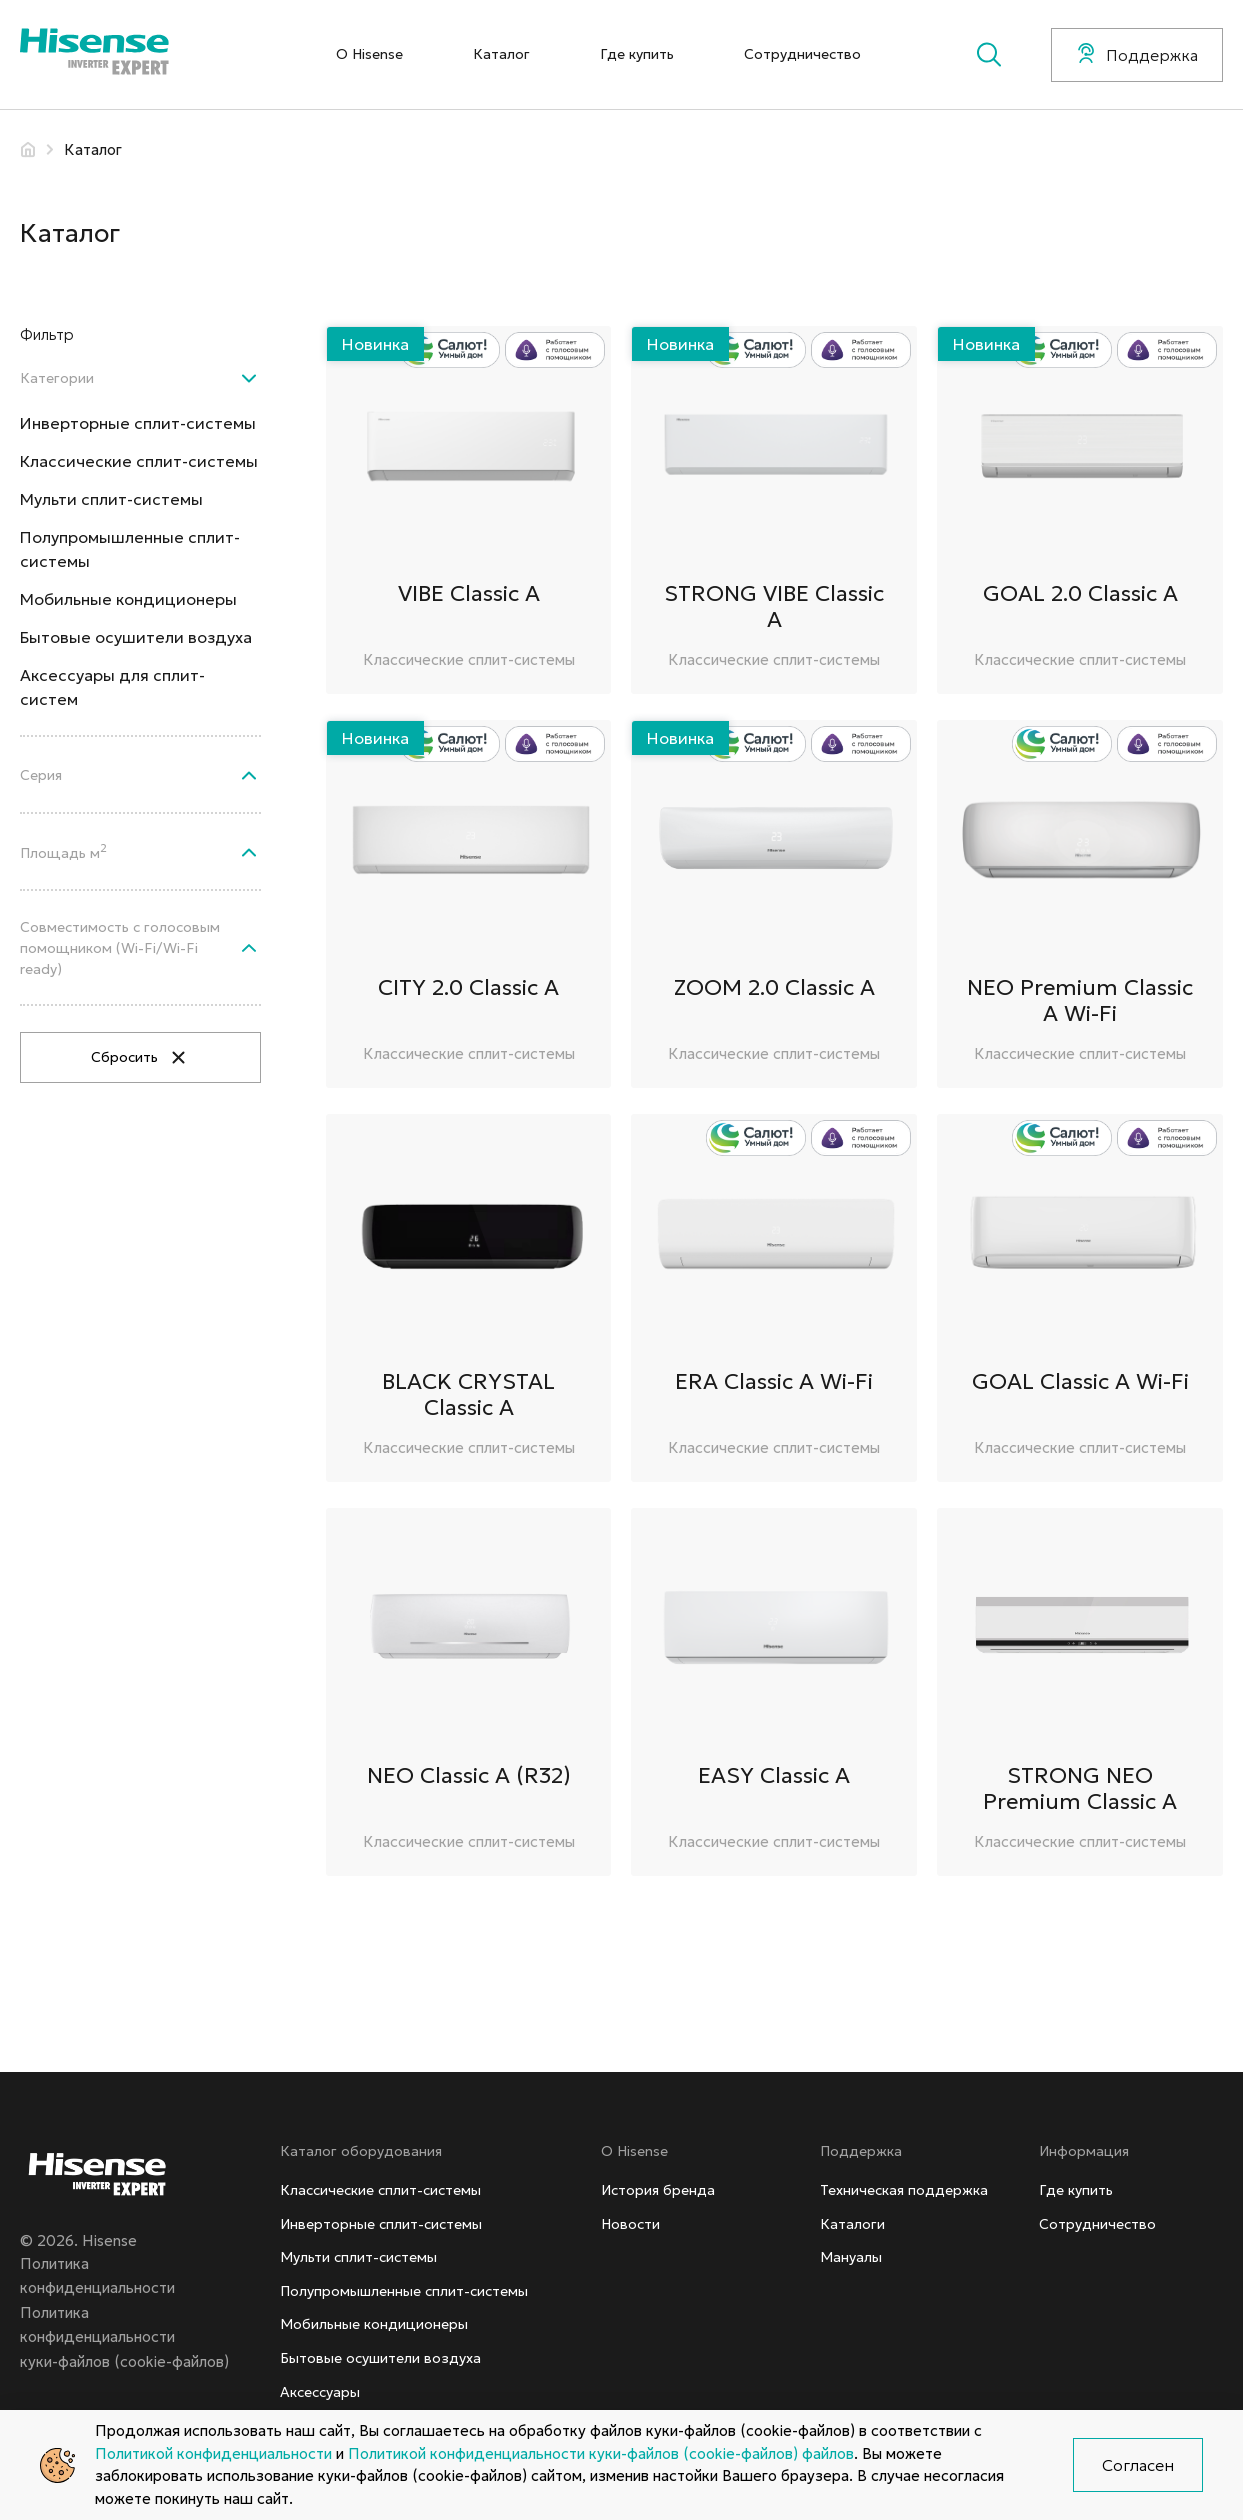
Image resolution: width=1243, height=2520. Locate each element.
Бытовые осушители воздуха (136, 637)
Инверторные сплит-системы (138, 423)
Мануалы (851, 2257)
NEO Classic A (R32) (469, 1775)
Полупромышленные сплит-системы (130, 549)
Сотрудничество (802, 54)
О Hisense (369, 54)
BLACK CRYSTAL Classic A (468, 1394)
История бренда (658, 2190)
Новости (630, 2224)
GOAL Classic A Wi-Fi (1080, 1381)
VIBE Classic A (469, 593)
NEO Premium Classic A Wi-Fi (1080, 1000)
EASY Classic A (774, 1775)
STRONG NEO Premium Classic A (1080, 1788)
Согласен (1138, 2465)
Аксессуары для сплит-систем (112, 687)
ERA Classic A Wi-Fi (774, 1381)
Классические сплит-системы (139, 461)
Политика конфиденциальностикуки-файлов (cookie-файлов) (124, 2337)
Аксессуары (320, 2392)
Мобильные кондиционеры (128, 599)
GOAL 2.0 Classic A (1080, 593)
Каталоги (852, 2224)
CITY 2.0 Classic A (468, 987)
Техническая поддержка (904, 2190)
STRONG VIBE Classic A (774, 606)
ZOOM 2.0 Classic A (774, 987)
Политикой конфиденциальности (213, 2453)
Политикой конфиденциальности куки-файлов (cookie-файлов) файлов (601, 2453)
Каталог (501, 54)
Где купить (637, 54)
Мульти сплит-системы (111, 499)
